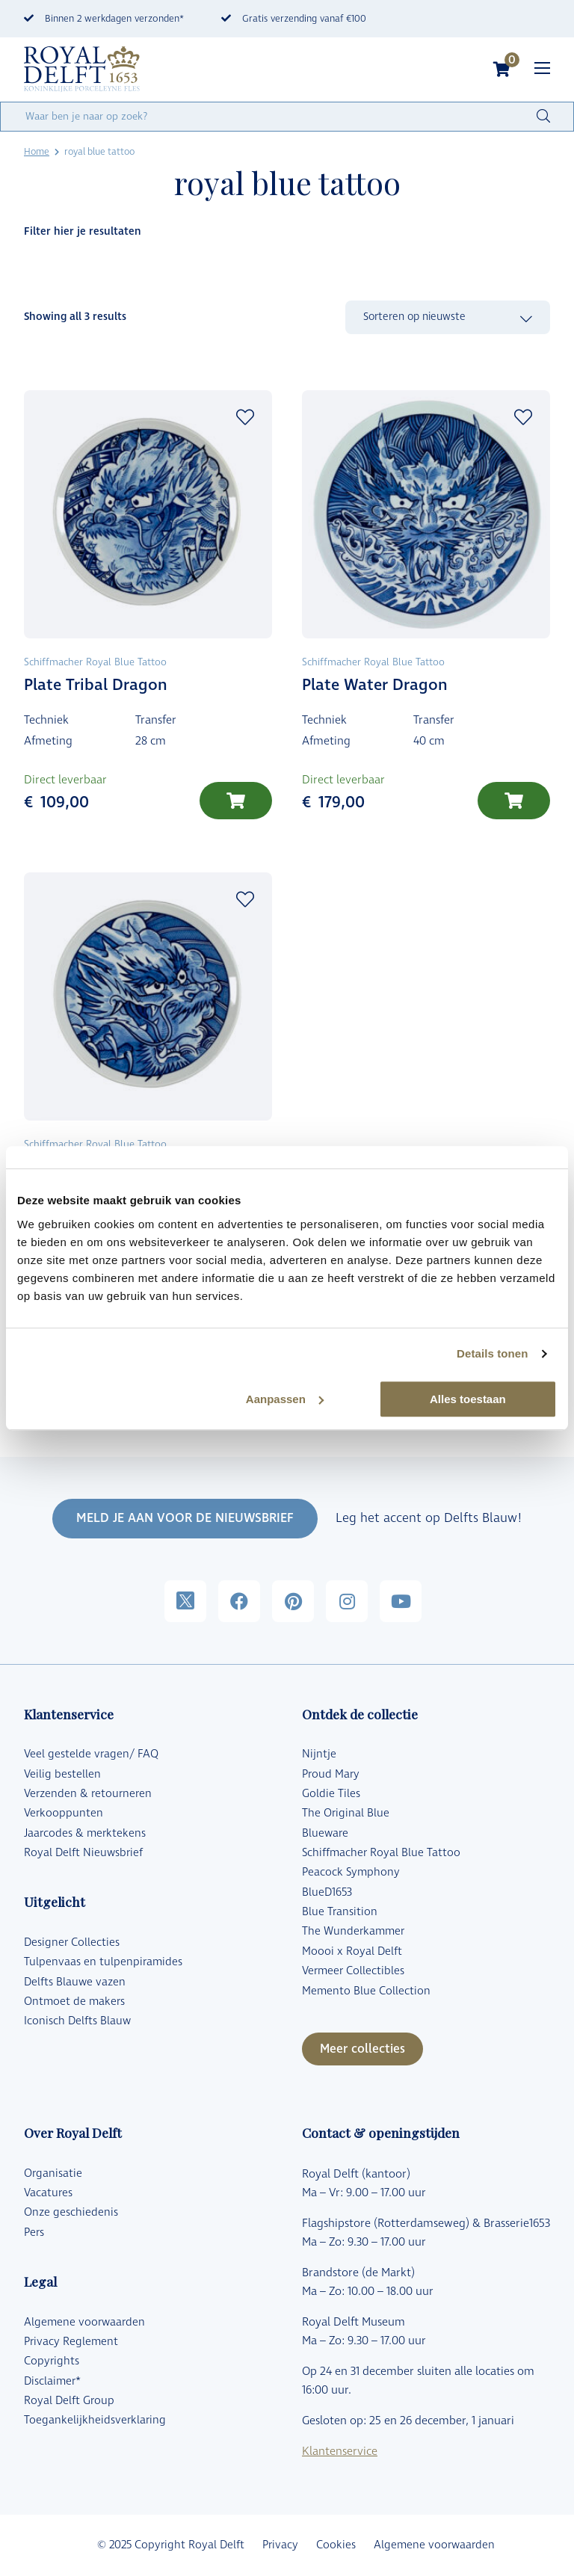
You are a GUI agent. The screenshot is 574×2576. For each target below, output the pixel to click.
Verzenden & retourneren (88, 1794)
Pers (34, 2232)
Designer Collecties (72, 1942)
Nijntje (319, 1754)
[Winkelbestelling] (447, 318)
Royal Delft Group (69, 2401)
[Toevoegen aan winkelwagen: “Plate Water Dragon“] (514, 800)
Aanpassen (285, 1399)
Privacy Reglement (71, 2341)
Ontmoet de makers (74, 2001)
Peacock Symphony (351, 1872)
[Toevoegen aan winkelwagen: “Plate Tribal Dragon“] (236, 800)
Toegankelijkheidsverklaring (95, 2420)
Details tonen (492, 1353)
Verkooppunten (63, 1813)
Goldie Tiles (331, 1794)
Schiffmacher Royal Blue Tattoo (381, 1853)
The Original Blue (345, 1813)
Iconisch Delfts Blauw (77, 2021)
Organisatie (53, 2173)
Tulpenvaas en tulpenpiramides (103, 1962)
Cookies (336, 2545)
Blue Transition (339, 1912)
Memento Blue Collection (366, 1991)
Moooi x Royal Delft (352, 1951)
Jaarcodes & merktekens (85, 1833)
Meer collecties (362, 2049)
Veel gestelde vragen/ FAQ (91, 1754)
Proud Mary (330, 1774)
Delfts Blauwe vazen (75, 1982)
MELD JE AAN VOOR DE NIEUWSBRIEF (185, 1518)
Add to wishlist (245, 417)
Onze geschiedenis (71, 2212)
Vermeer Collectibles (353, 1971)
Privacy (280, 2545)
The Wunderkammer (353, 1931)
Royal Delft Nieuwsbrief (83, 1853)
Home (36, 151)
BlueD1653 (327, 1892)
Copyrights (51, 2361)
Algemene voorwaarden (84, 2322)
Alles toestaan (468, 1399)
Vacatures (48, 2193)
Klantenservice (339, 2451)
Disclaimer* (52, 2381)
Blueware (325, 1833)
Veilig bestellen (62, 1774)
